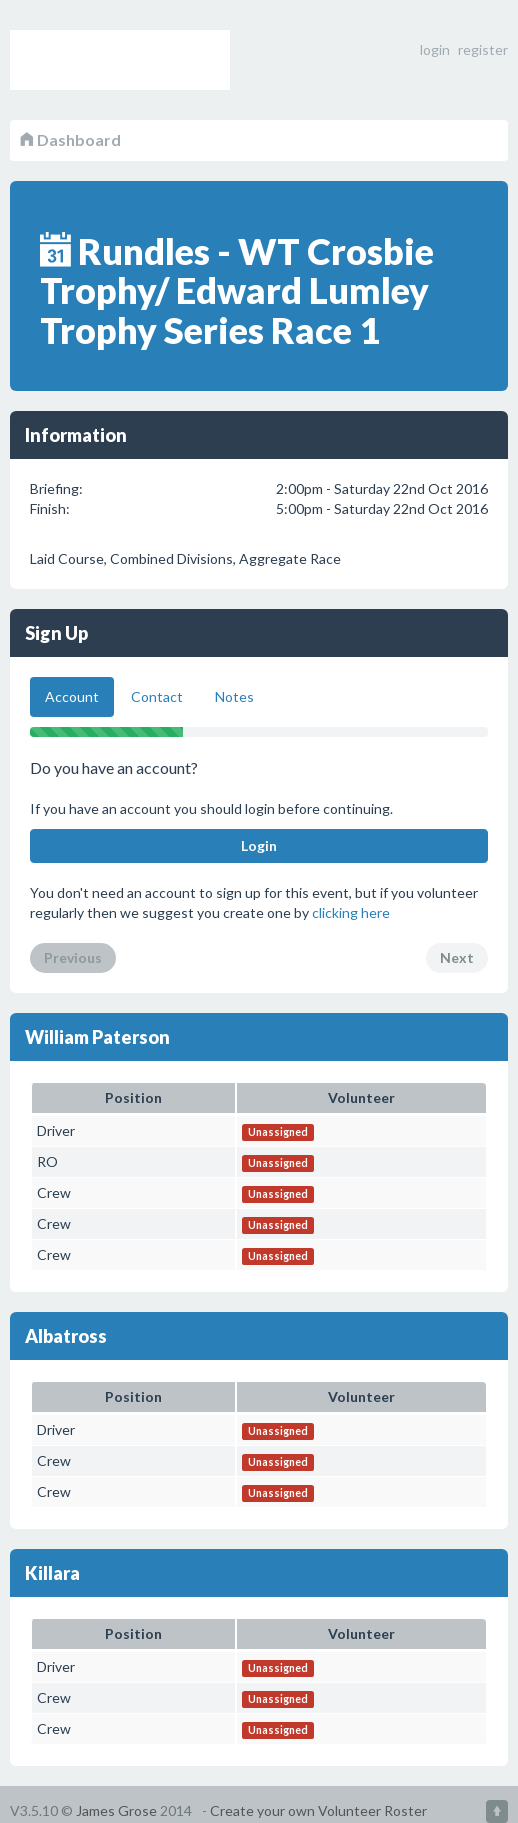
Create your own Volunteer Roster (318, 1810)
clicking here (351, 912)
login (435, 49)
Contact (157, 696)
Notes (234, 696)
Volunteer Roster (120, 60)
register (483, 49)
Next (457, 957)
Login (259, 845)
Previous (73, 957)
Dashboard (70, 139)
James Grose (116, 1810)
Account (72, 696)
